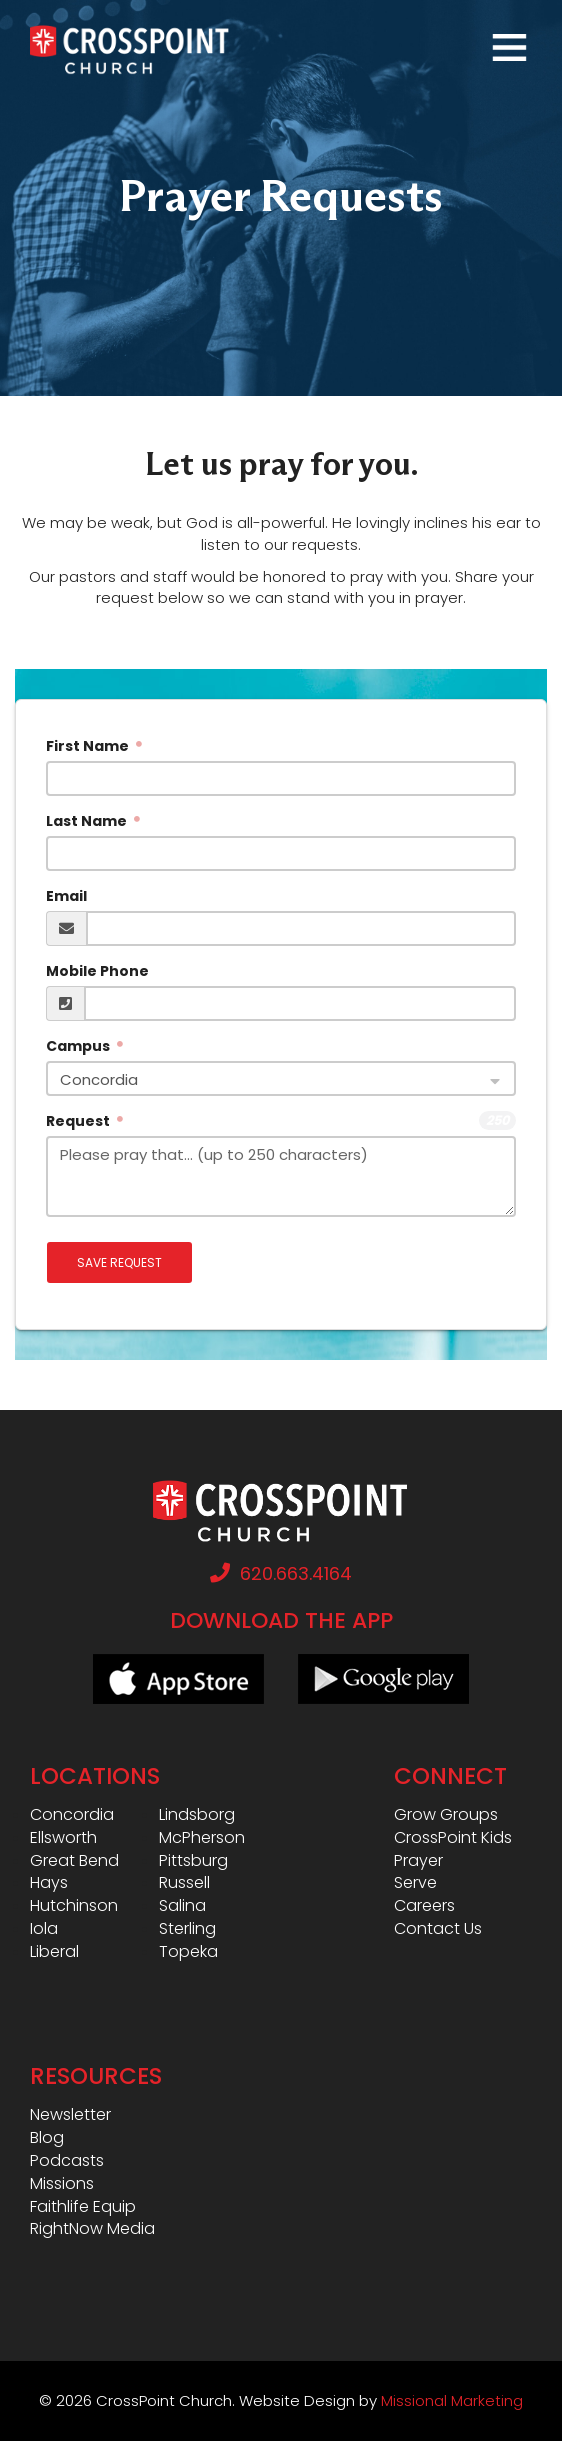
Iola (44, 1929)
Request (79, 1121)
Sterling (187, 1929)
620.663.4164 (281, 1573)
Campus (79, 1046)
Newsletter (70, 2115)
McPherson (202, 1838)
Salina (182, 1906)
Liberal (54, 1952)
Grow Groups (446, 1815)
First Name (89, 746)
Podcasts (67, 2161)
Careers (424, 1906)
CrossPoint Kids (453, 1838)
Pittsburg (193, 1861)
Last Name (88, 821)
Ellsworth (63, 1838)
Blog (47, 2138)
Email (66, 896)
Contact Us (438, 1929)
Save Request (119, 1262)
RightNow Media (92, 2229)
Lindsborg (197, 1815)
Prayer (418, 1861)
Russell (184, 1883)
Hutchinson (74, 1906)
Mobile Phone (97, 971)
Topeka (188, 1952)
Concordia (72, 1815)
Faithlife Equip (83, 2207)
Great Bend (74, 1861)
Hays (49, 1883)
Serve (415, 1883)
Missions (62, 2184)
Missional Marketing (452, 2400)
